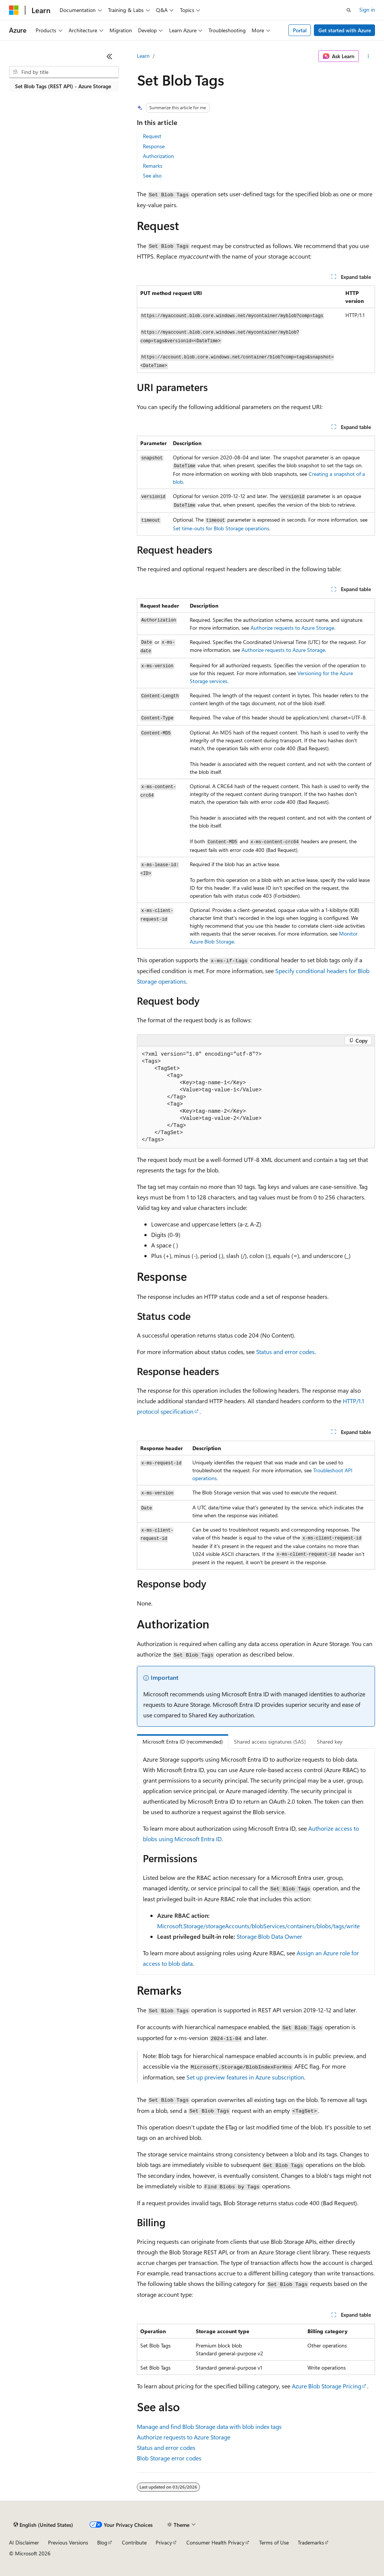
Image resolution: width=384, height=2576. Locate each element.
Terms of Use (274, 2542)
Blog (102, 2542)
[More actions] (368, 56)
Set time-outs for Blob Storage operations (221, 528)
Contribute (134, 2542)
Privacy (164, 2542)
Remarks (152, 165)
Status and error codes (285, 1352)
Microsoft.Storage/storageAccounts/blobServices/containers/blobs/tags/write (258, 1926)
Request (152, 136)
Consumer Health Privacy (215, 2542)
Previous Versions (68, 2542)
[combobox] (64, 72)
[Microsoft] (14, 10)
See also (152, 175)
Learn (143, 55)
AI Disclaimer (24, 2542)
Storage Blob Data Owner (269, 1936)
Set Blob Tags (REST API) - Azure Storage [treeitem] (63, 86)
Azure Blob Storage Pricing (326, 2386)
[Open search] (348, 10)
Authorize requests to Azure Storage (292, 627)
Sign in (367, 9)
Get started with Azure (344, 30)
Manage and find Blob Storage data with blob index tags (209, 2426)
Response (154, 146)
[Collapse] (109, 56)
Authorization (158, 155)
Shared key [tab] (329, 1741)
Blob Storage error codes (169, 2458)
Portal (300, 30)
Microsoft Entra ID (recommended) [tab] (182, 1741)
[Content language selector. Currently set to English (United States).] (43, 2525)
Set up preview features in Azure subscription (245, 2077)
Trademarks (311, 2542)
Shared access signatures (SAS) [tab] (270, 1741)
